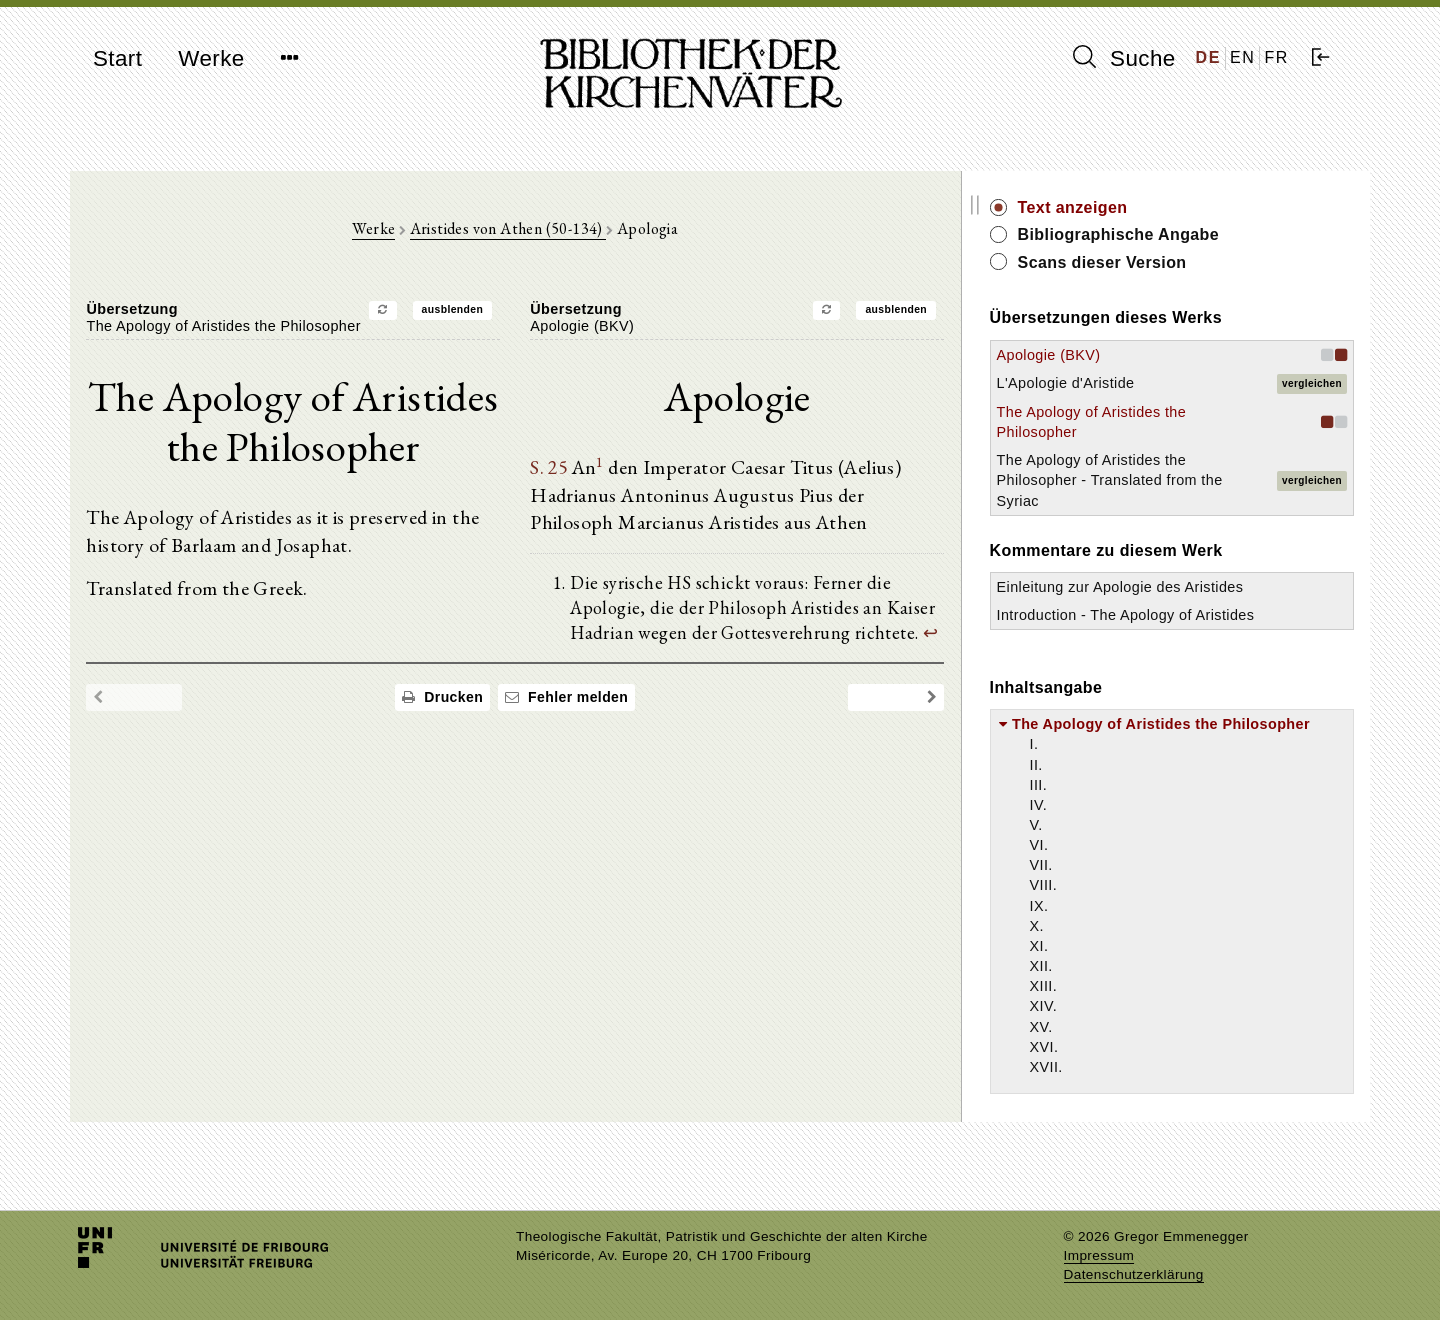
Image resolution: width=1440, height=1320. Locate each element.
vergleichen (1312, 383)
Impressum (1099, 1255)
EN (1242, 57)
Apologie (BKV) (1133, 355)
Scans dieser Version (1186, 262)
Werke (211, 58)
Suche (1124, 58)
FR (1276, 57)
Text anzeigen (1157, 207)
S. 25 (592, 471)
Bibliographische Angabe (1203, 234)
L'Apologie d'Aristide (1150, 383)
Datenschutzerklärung (1134, 1274)
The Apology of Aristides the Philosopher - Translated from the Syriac (1170, 480)
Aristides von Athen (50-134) (550, 231)
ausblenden (495, 312)
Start (117, 58)
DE (1208, 57)
